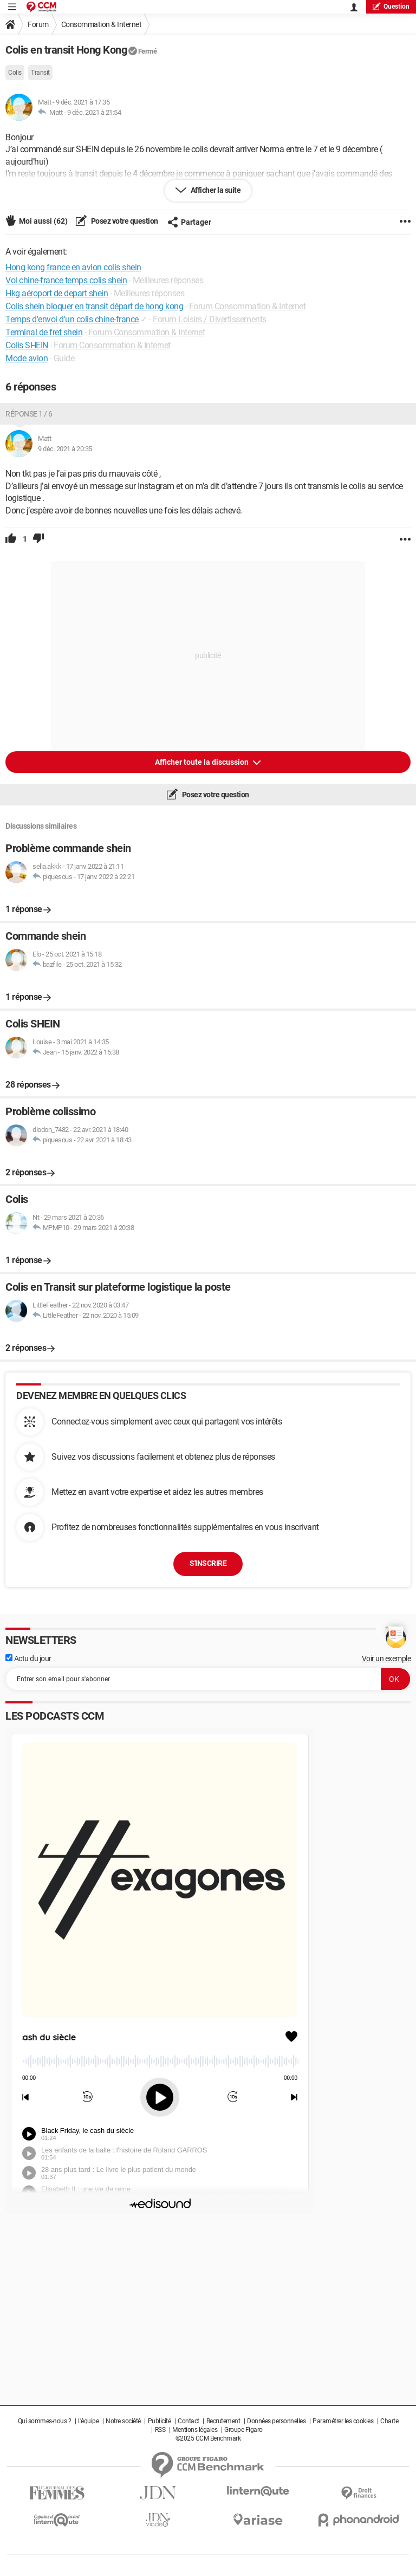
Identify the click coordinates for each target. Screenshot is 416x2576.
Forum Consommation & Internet (247, 306)
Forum (38, 24)
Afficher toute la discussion (202, 762)
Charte (389, 2421)
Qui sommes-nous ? (45, 2421)
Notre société (123, 2421)
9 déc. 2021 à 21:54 (94, 112)
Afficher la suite (214, 190)
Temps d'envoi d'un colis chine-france (72, 319)
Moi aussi (43, 221)
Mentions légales (194, 2430)
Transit (40, 72)
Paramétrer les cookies (343, 2421)
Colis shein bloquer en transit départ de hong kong (94, 306)
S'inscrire (208, 1563)
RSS (160, 2430)
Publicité (159, 2421)
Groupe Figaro (243, 2430)
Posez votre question (123, 221)
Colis (15, 72)
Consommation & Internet (101, 24)
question (391, 6)
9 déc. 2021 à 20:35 (65, 449)
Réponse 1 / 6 (29, 413)
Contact (188, 2421)
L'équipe (88, 2421)
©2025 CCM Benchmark (208, 2438)
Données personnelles (276, 2421)
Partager (189, 222)
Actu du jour (28, 1658)
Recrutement (223, 2421)
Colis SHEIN (26, 345)
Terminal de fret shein (43, 332)
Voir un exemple (386, 1658)
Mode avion (26, 358)
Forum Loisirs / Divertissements (209, 319)
